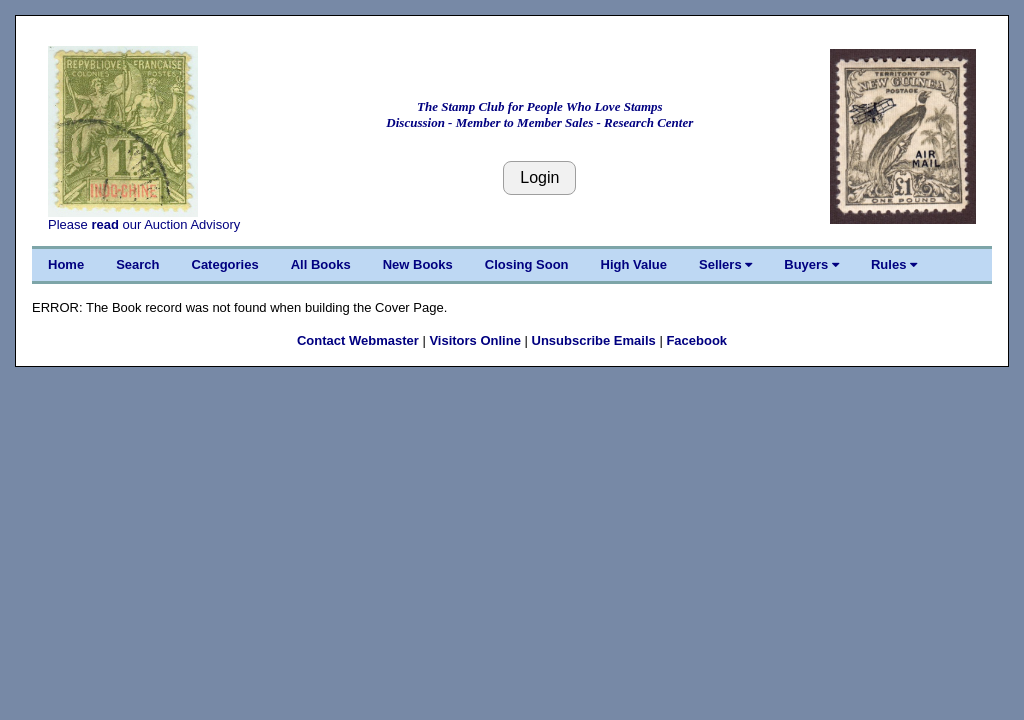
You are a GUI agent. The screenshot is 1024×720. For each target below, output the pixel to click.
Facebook (696, 340)
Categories (225, 264)
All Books (321, 264)
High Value (634, 264)
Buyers (811, 264)
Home (66, 264)
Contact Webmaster (358, 340)
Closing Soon (527, 264)
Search (137, 264)
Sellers (725, 264)
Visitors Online (475, 340)
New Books (418, 264)
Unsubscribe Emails (594, 340)
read (104, 224)
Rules (894, 264)
